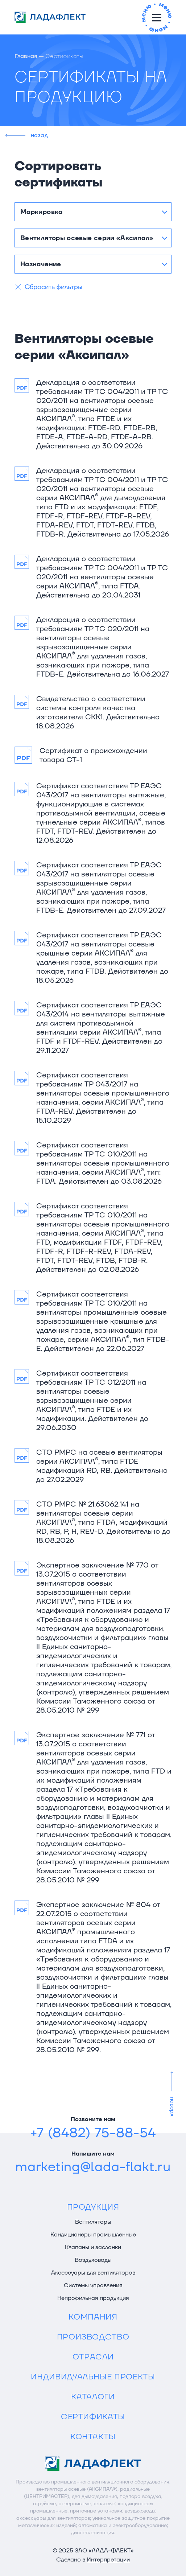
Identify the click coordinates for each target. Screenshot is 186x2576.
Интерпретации (108, 2559)
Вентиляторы (93, 2222)
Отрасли (93, 2357)
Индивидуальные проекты (93, 2377)
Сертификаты (93, 2417)
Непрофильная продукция (93, 2298)
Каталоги (93, 2397)
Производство (93, 2337)
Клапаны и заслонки (93, 2247)
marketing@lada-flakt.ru (93, 2167)
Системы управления (93, 2285)
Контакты (93, 2437)
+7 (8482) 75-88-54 (93, 2133)
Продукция (93, 2207)
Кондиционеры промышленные (93, 2234)
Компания (93, 2317)
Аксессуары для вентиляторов (93, 2272)
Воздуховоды (93, 2260)
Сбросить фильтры (53, 287)
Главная (26, 56)
